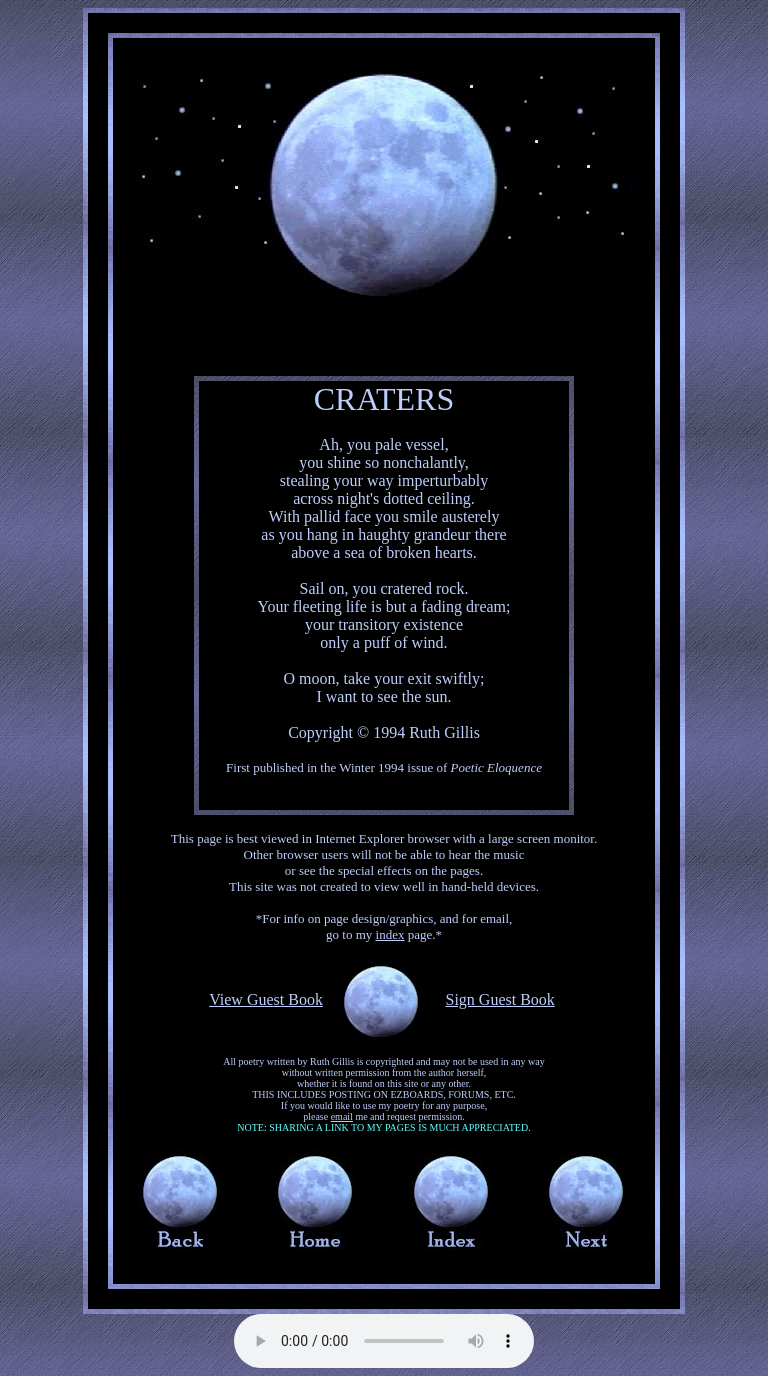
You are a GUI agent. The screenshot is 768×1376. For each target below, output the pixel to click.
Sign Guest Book (499, 999)
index (390, 934)
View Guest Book (266, 999)
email (342, 1116)
